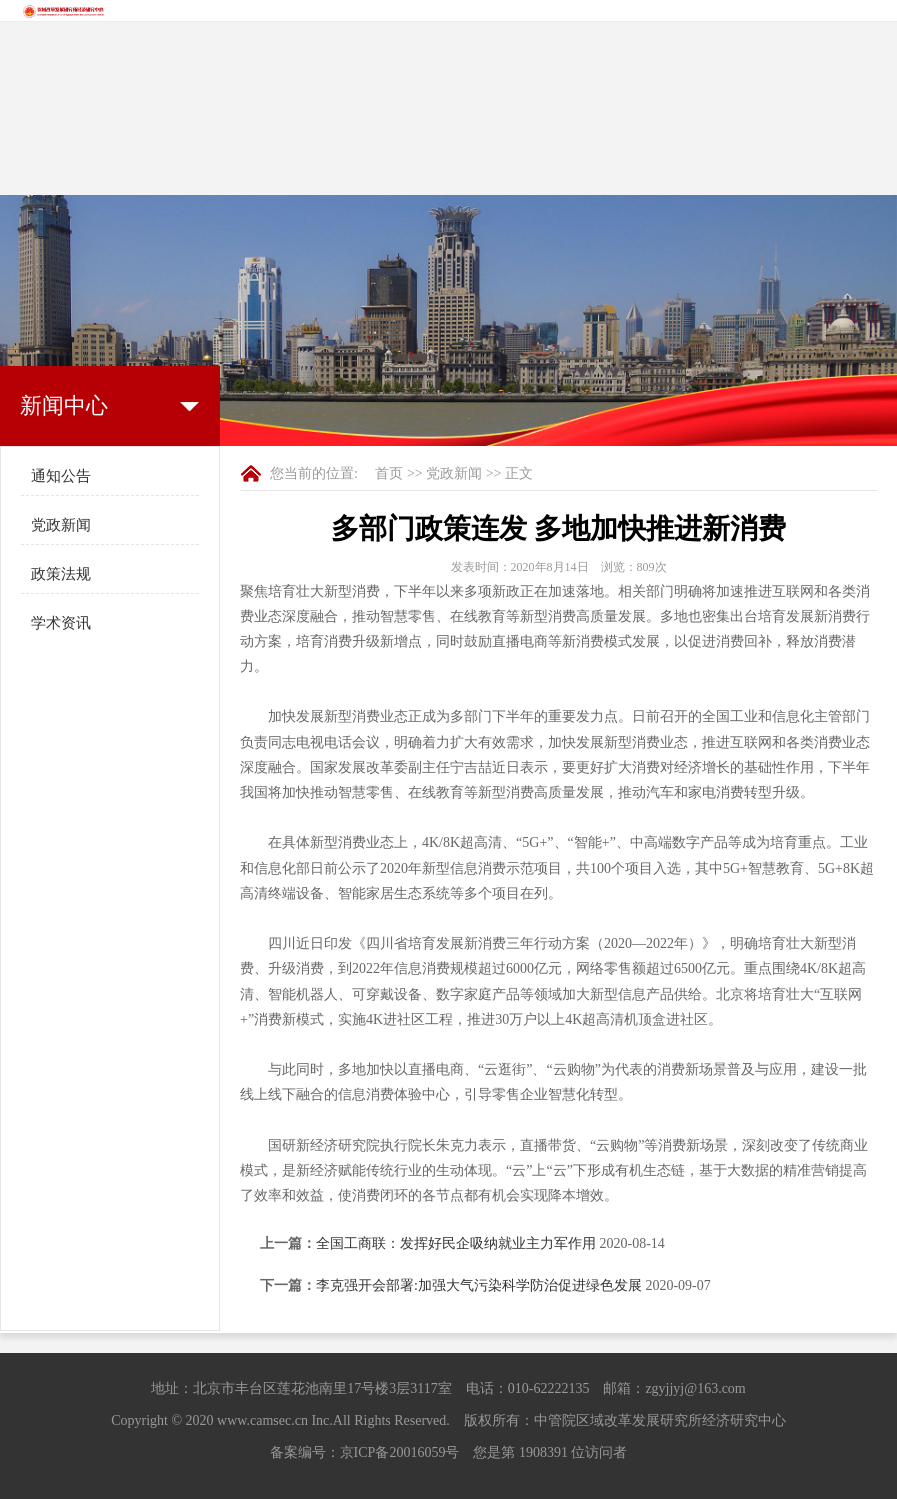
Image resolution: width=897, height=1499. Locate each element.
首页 (389, 473)
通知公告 (61, 476)
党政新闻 (61, 525)
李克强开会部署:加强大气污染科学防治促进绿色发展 (479, 1285)
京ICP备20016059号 (400, 1452)
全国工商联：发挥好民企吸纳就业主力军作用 (456, 1243)
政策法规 (61, 574)
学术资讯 (61, 623)
